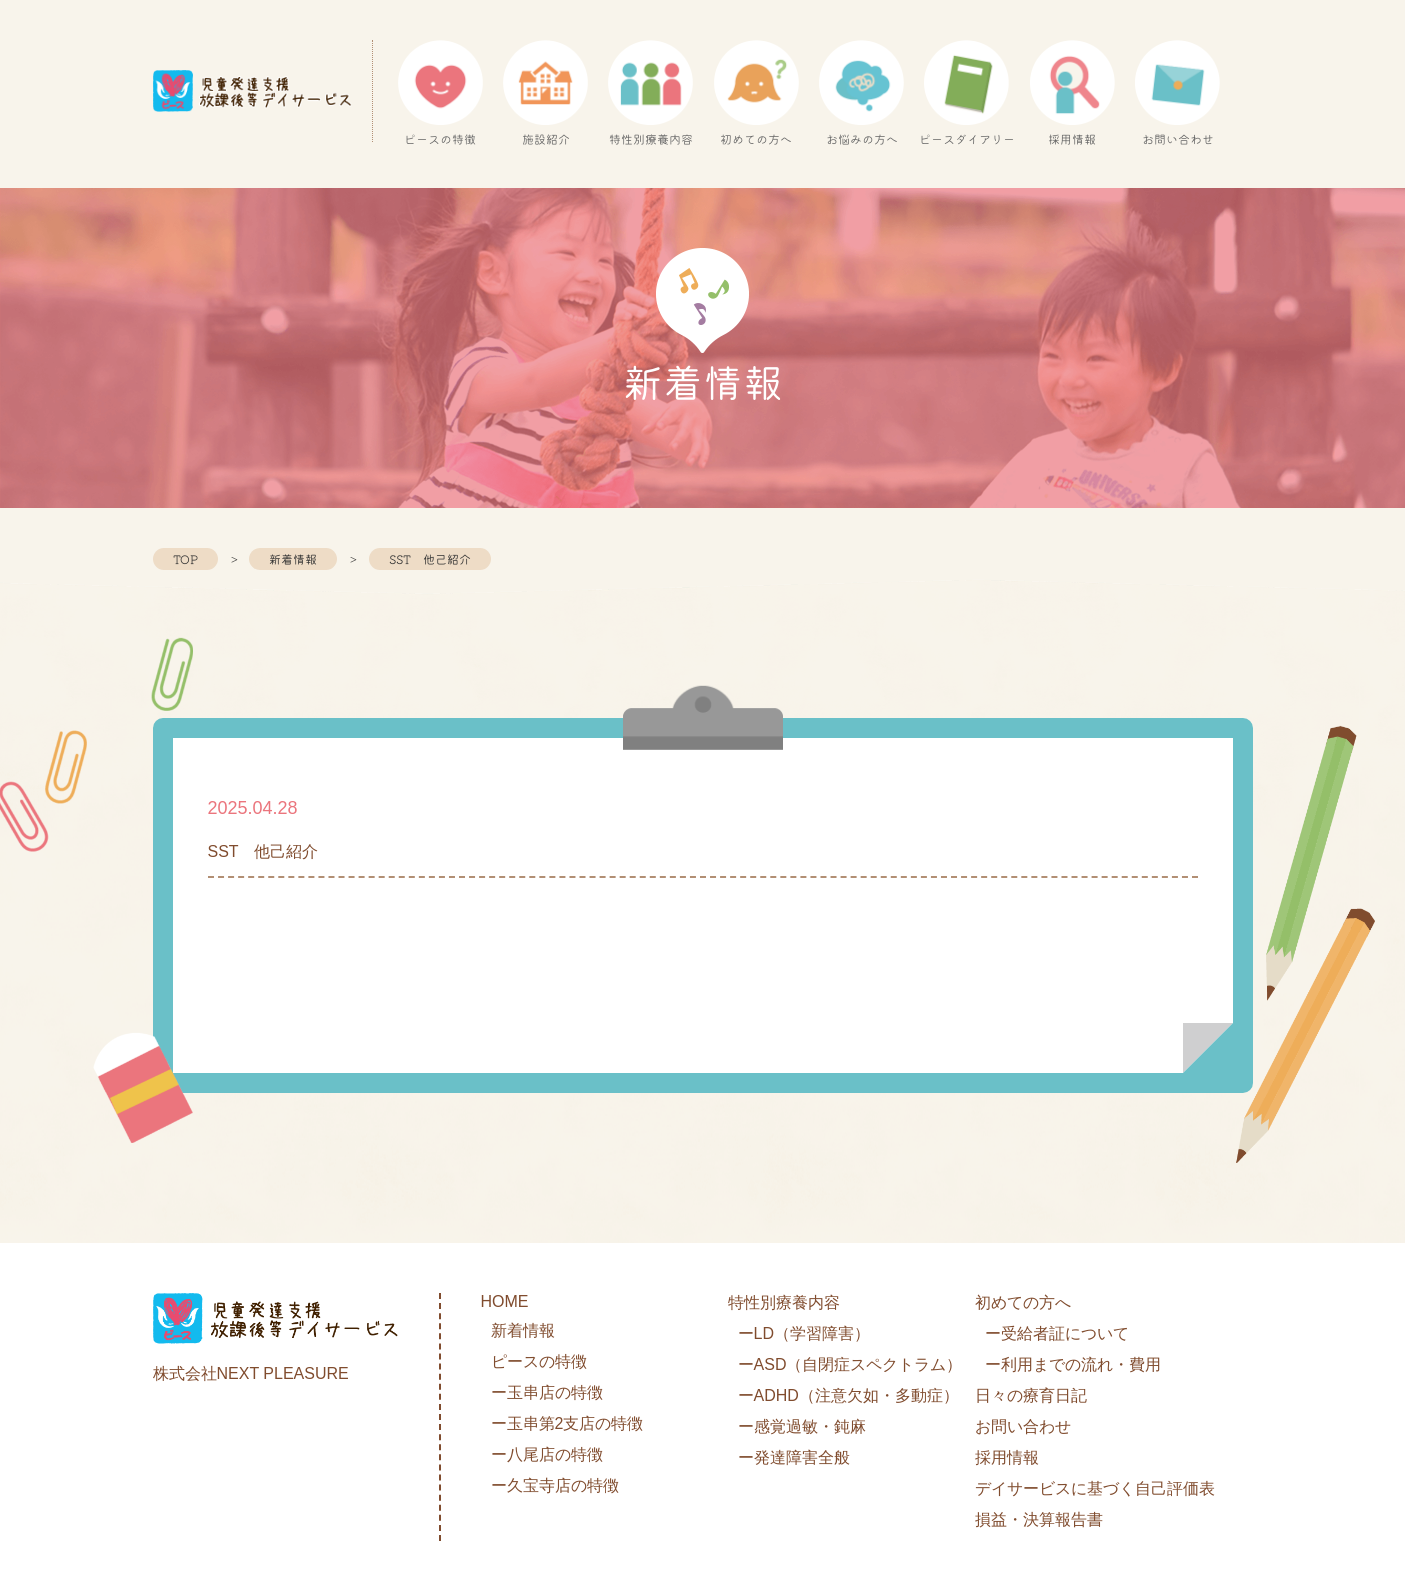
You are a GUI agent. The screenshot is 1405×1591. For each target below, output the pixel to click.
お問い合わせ (1023, 1426)
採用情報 (1007, 1457)
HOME (505, 1301)
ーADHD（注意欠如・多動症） (848, 1395)
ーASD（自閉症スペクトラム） (850, 1364)
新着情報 (293, 559)
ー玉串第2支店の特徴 (567, 1423)
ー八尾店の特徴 (547, 1454)
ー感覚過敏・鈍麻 (802, 1426)
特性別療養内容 (784, 1302)
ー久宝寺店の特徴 (555, 1485)
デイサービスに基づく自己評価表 (1095, 1488)
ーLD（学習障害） (804, 1333)
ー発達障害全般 (794, 1457)
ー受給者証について (1057, 1333)
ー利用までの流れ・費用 (1073, 1364)
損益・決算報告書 (1039, 1519)
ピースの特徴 (539, 1361)
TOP (185, 559)
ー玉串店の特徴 (547, 1392)
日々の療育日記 (1031, 1395)
